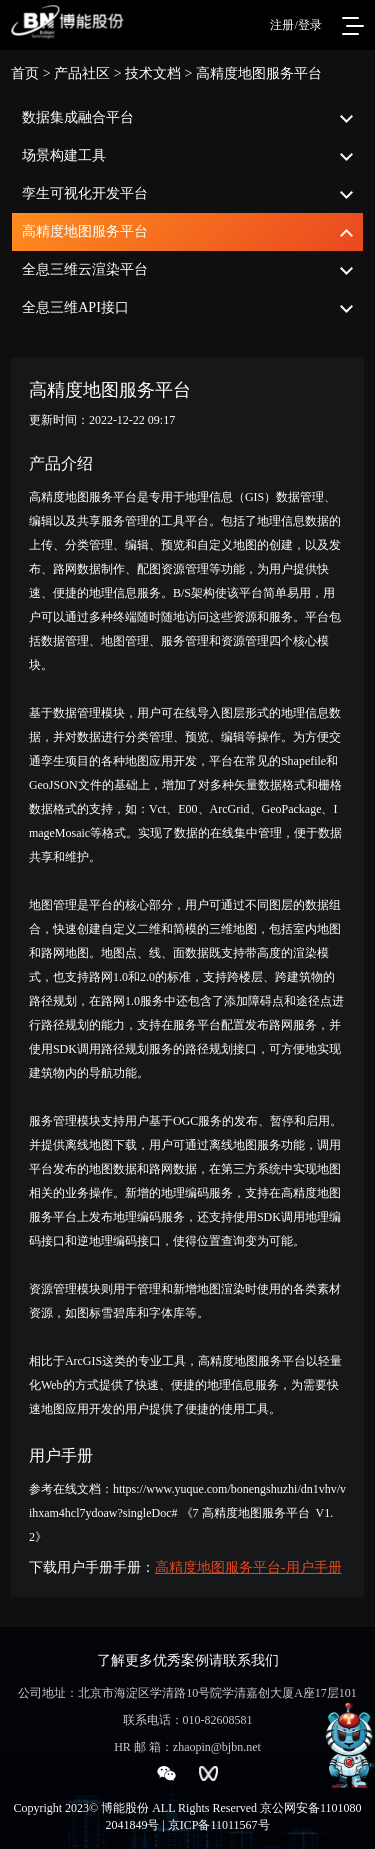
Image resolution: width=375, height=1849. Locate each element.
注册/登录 (295, 25)
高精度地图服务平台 (85, 231)
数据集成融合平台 (78, 117)
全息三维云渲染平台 (85, 269)
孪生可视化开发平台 (85, 193)
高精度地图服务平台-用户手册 (248, 1567)
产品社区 (82, 73)
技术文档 (153, 73)
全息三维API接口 (75, 307)
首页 (25, 73)
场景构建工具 (64, 155)
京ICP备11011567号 (219, 1825)
